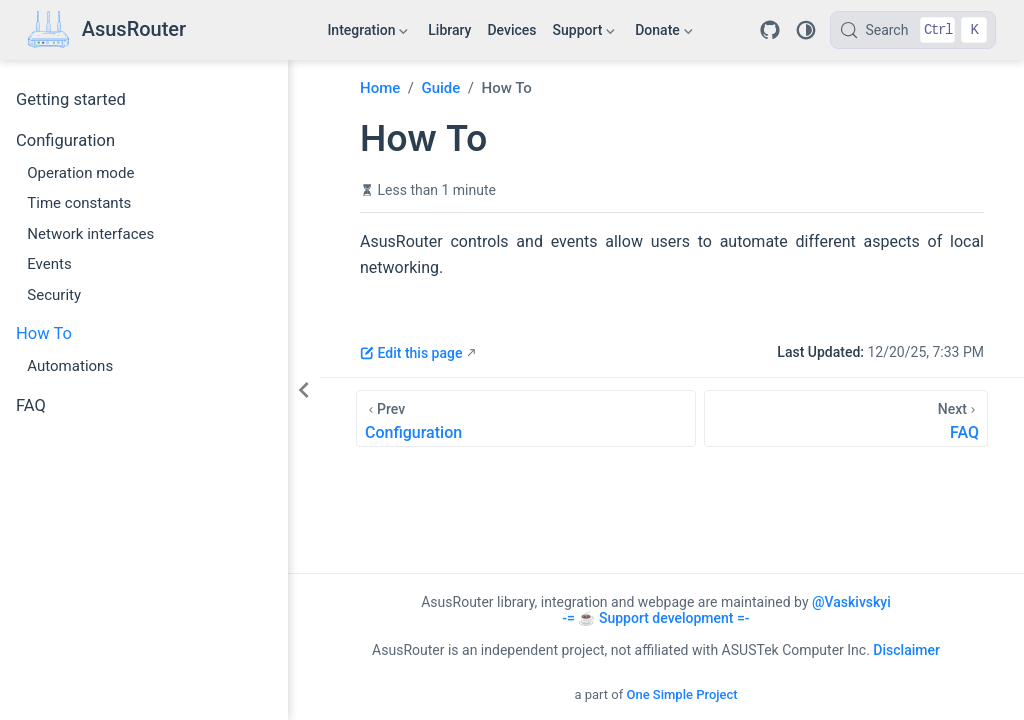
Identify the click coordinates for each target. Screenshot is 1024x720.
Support (584, 34)
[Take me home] (107, 30)
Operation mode (80, 173)
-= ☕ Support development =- (655, 618)
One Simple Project (681, 694)
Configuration (65, 140)
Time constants (79, 203)
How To (44, 333)
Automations (70, 366)
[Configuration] (526, 418)
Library (449, 30)
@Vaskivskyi (851, 602)
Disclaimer (906, 650)
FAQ (31, 405)
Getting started (71, 99)
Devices (511, 30)
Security (54, 295)
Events (49, 264)
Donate (663, 34)
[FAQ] (846, 418)
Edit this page (411, 353)
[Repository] (770, 30)
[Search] (913, 30)
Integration (367, 34)
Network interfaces (90, 234)
